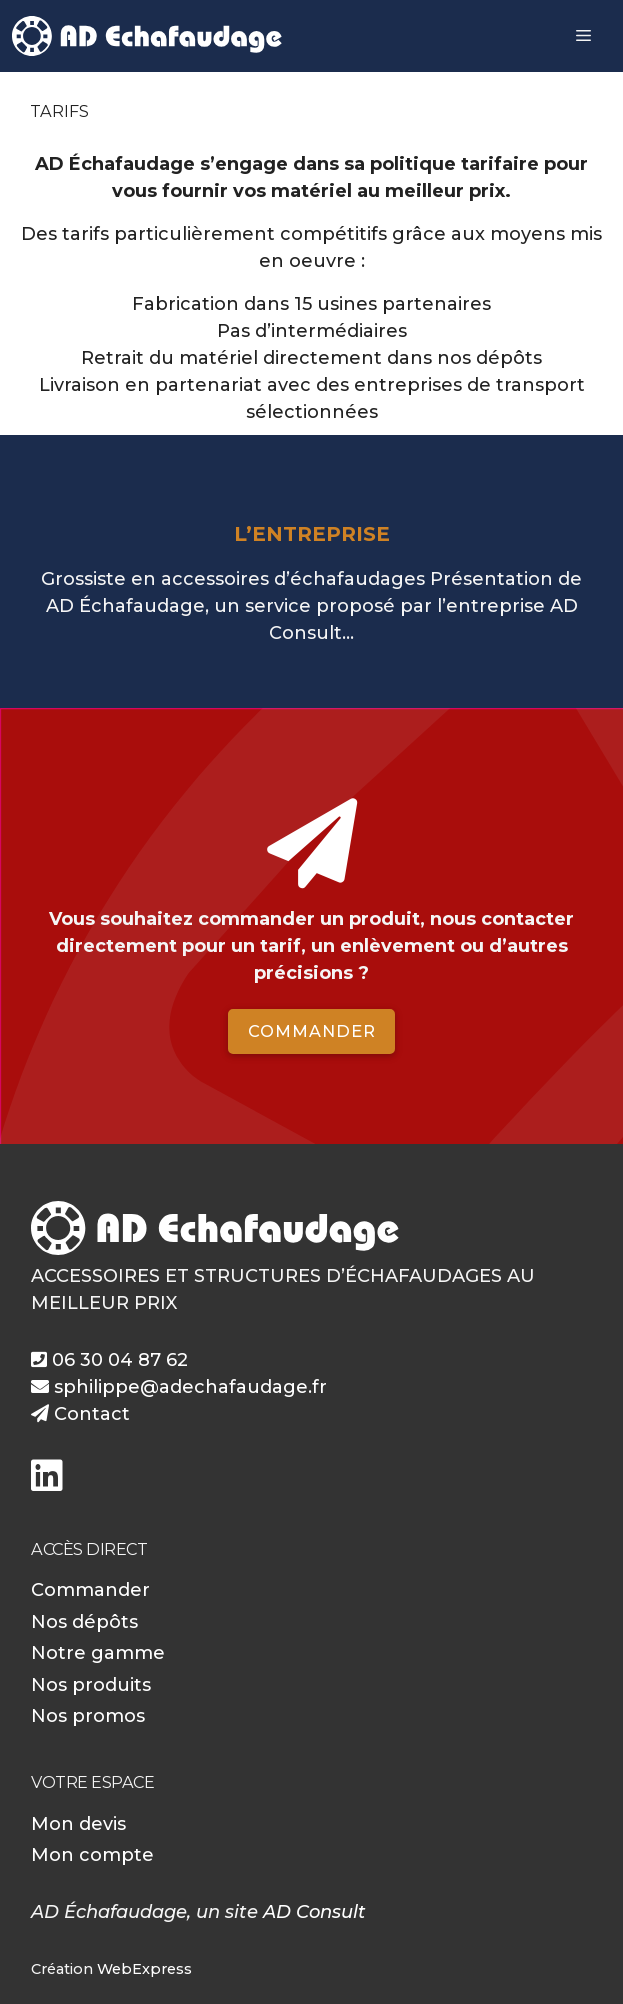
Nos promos (88, 1716)
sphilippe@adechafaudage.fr (179, 1387)
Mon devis (78, 1824)
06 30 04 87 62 (109, 1360)
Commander (312, 1031)
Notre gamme (98, 1653)
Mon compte (92, 1855)
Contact (80, 1414)
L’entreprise (312, 534)
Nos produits (91, 1685)
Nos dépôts (84, 1622)
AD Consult (314, 1912)
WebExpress (144, 1969)
